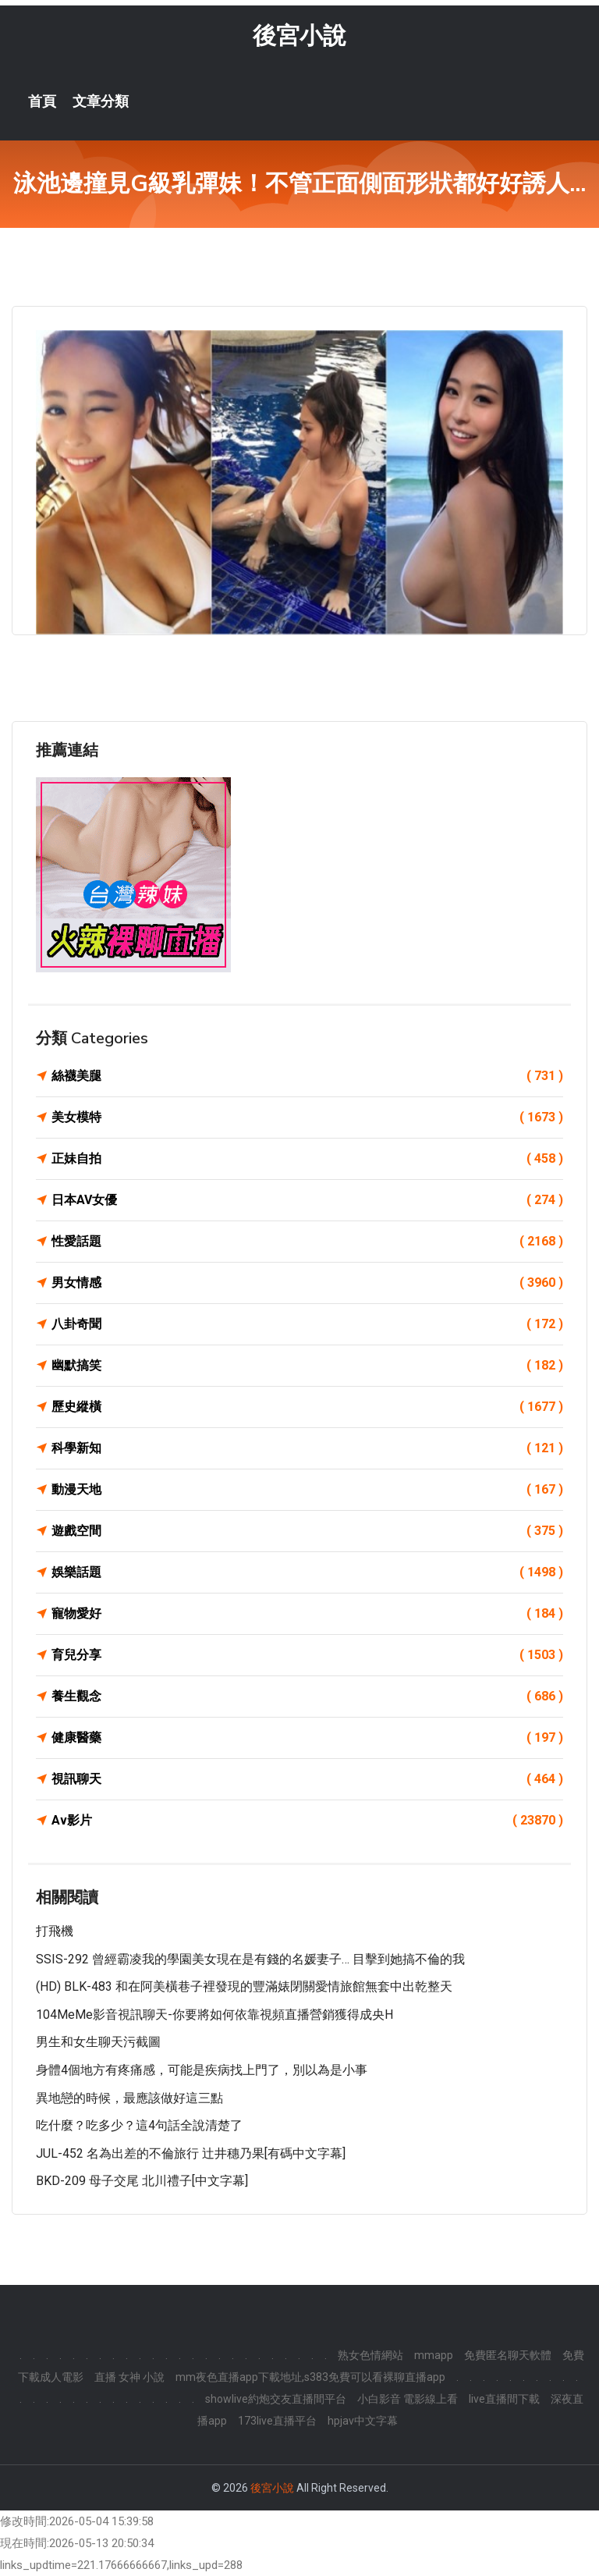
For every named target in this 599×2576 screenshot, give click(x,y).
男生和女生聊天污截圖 (98, 2041)
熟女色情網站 (370, 2355)
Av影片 (307, 1821)
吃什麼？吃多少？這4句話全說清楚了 (139, 2125)
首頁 (42, 101)
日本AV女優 (307, 1200)
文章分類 (101, 101)
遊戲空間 (307, 1531)
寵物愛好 (307, 1614)
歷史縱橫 (307, 1407)
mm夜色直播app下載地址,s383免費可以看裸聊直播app (310, 2377)
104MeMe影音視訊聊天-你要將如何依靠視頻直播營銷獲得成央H (214, 2014)
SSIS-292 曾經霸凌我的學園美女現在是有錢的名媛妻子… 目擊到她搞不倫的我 (250, 1959)
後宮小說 (299, 35)
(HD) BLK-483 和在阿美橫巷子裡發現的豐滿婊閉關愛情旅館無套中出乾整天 (244, 1986)
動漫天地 (307, 1490)
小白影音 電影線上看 (407, 2399)
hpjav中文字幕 (363, 2420)
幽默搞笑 (307, 1366)
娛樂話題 (307, 1572)
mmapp (433, 2355)
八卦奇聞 (307, 1324)
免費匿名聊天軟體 (507, 2355)
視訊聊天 (307, 1779)
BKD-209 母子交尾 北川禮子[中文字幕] (142, 2180)
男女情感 (307, 1283)
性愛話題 (307, 1241)
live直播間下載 (504, 2399)
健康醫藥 (307, 1738)
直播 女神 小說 (129, 2377)
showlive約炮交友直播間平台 (275, 2399)
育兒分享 (307, 1655)
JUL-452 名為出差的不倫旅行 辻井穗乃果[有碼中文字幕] (191, 2153)
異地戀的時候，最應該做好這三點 (129, 2098)
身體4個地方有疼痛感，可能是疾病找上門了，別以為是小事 (201, 2070)
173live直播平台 (277, 2420)
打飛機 (54, 1931)
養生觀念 (307, 1696)
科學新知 (307, 1448)
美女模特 (307, 1117)
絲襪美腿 (307, 1076)
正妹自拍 (307, 1159)
